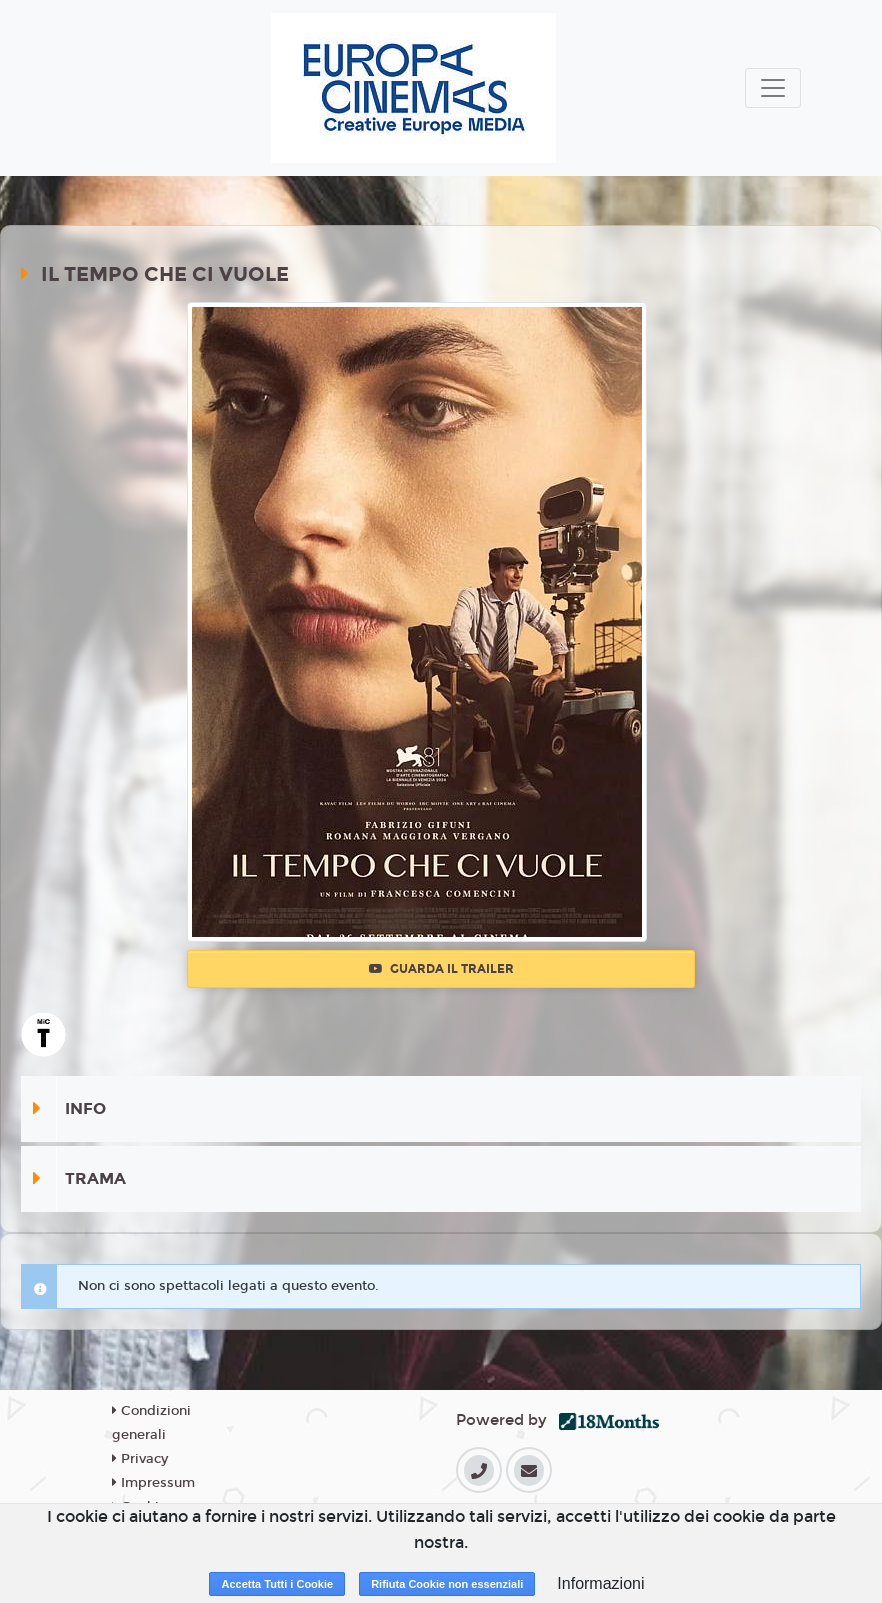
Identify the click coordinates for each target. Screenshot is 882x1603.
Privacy (140, 1459)
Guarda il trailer (441, 969)
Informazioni (600, 1583)
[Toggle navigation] (773, 88)
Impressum (153, 1483)
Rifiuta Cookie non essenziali (447, 1584)
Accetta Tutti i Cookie (277, 1584)
